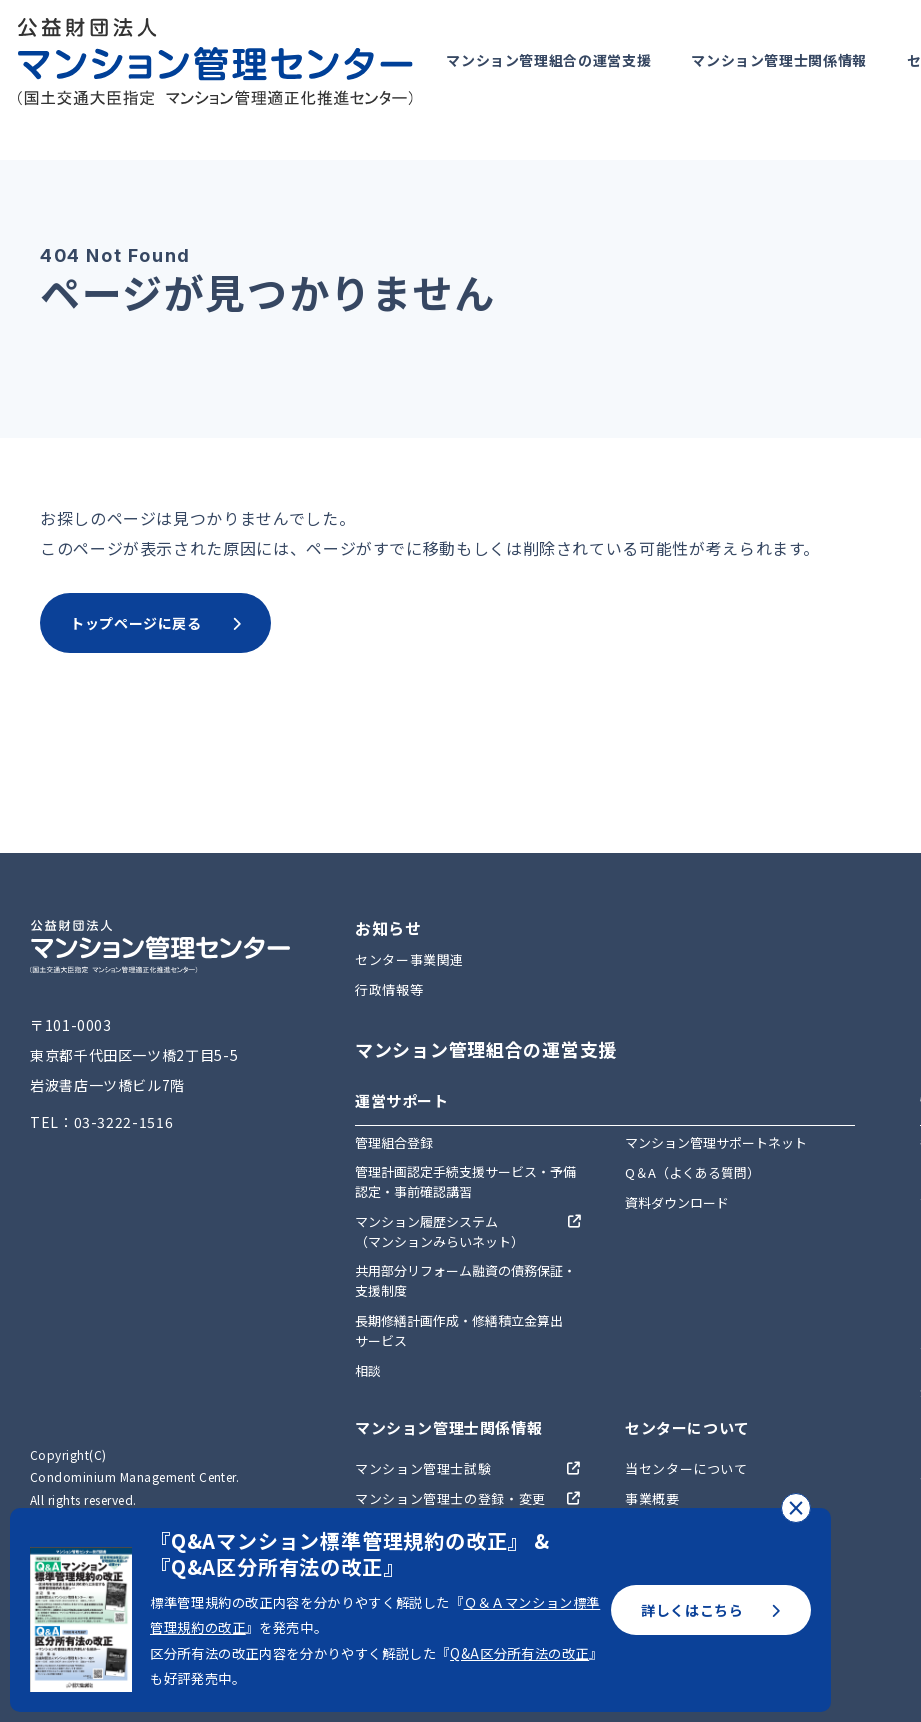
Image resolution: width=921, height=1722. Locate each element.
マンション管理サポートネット (716, 1142)
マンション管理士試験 (423, 1468)
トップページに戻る (155, 623)
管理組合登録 (394, 1142)
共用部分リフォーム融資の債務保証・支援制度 (465, 1280)
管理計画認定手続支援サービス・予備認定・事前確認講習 (465, 1181)
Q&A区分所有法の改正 (519, 1653)
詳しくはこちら (711, 1610)
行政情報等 (389, 989)
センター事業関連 (409, 959)
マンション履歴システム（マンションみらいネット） (439, 1231)
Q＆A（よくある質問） (692, 1172)
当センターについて (686, 1468)
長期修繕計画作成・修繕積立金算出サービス (459, 1330)
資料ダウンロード (677, 1202)
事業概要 (652, 1498)
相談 (368, 1370)
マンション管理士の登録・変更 (450, 1498)
